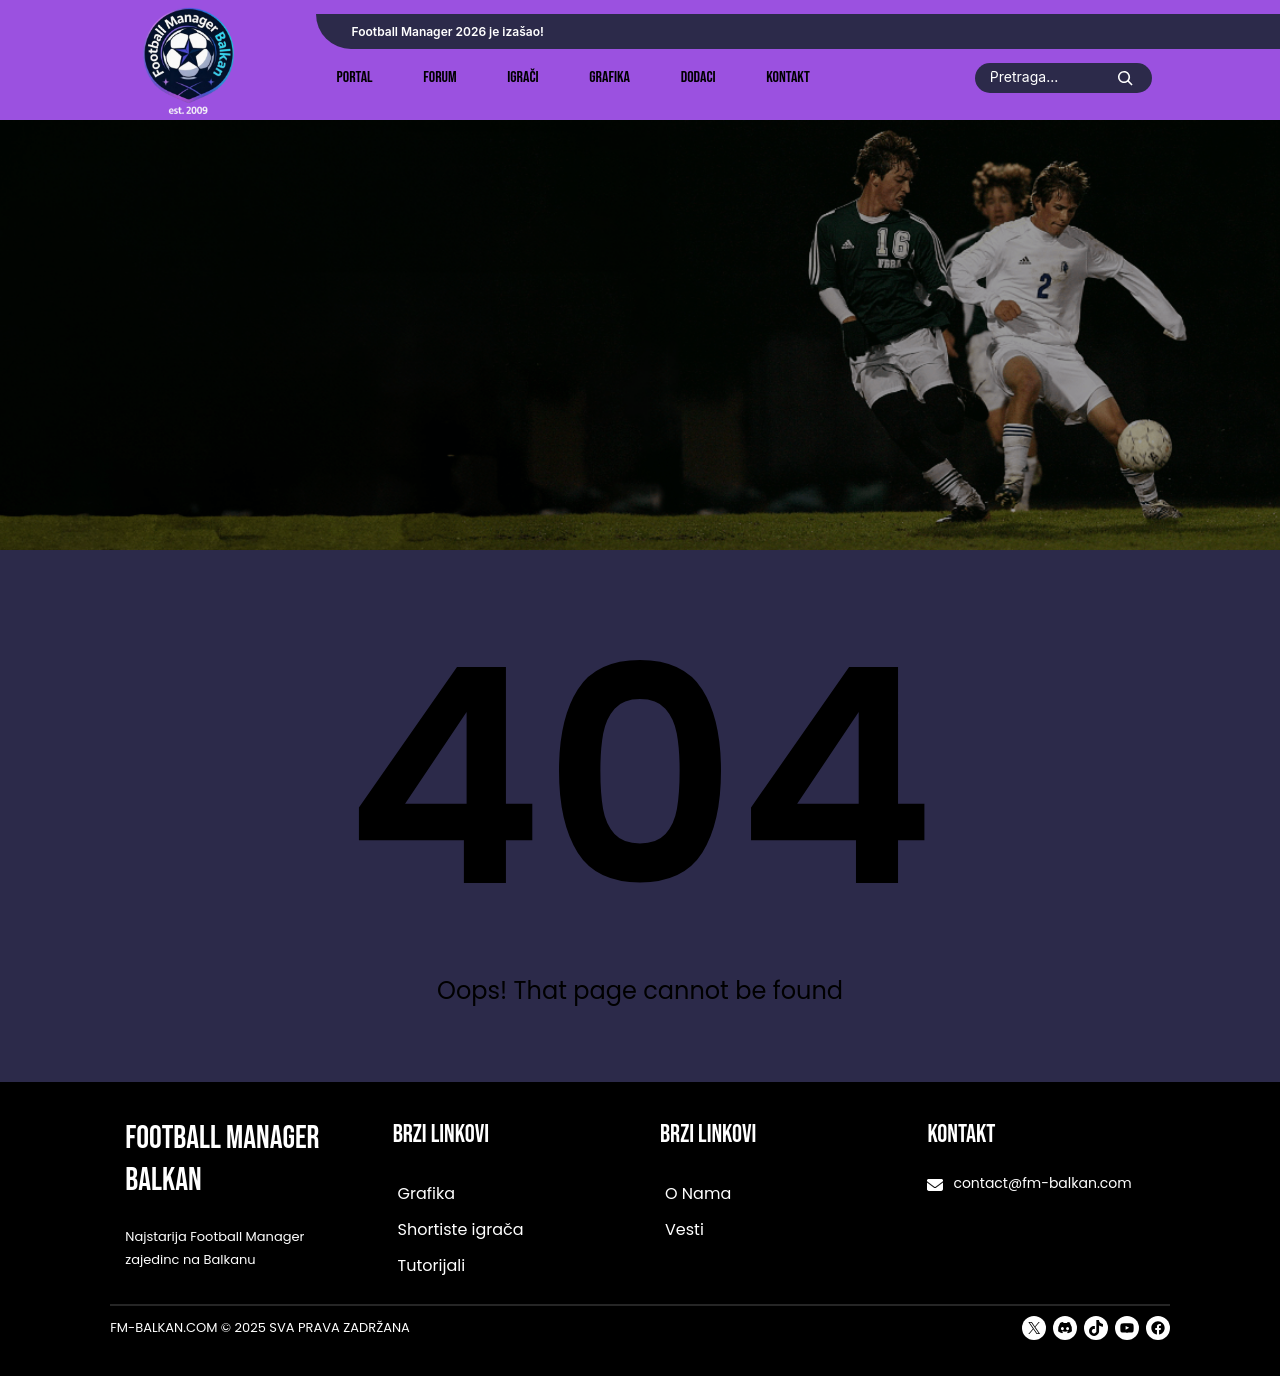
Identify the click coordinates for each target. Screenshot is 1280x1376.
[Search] (1125, 78)
